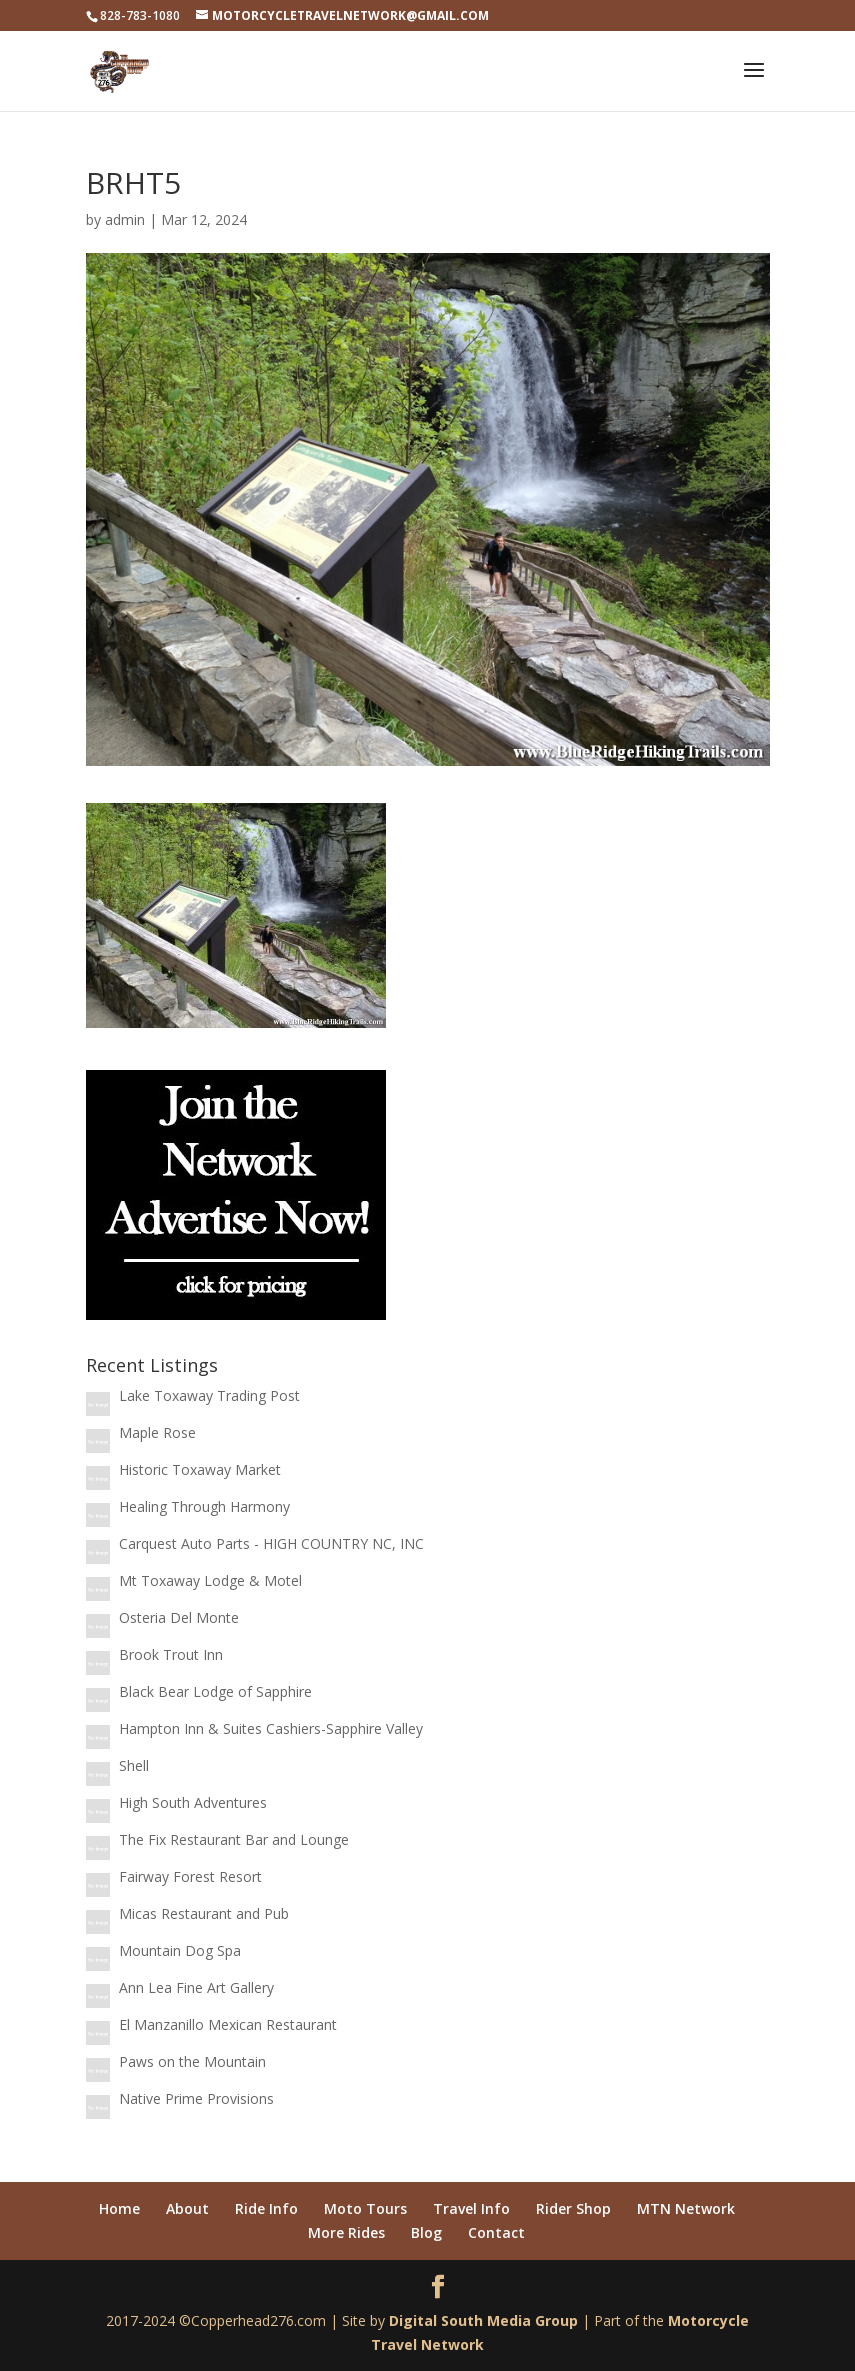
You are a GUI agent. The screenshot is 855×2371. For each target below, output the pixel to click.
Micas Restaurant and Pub (204, 1913)
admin (125, 219)
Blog (426, 2232)
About (187, 2208)
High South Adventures (193, 1802)
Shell (134, 1765)
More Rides (346, 2232)
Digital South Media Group (483, 2320)
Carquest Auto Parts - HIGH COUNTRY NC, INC (271, 1543)
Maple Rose (157, 1432)
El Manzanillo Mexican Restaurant (228, 2024)
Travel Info (471, 2208)
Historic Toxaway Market (200, 1469)
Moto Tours (365, 2208)
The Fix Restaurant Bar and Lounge (234, 1839)
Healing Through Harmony (204, 1506)
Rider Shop (573, 2208)
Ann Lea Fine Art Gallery (196, 1987)
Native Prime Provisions (196, 2098)
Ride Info (266, 2208)
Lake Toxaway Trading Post (209, 1395)
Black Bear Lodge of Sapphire (215, 1691)
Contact (496, 2232)
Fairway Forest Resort (190, 1876)
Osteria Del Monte (179, 1617)
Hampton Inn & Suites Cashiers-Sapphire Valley (271, 1728)
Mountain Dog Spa (180, 1950)
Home (119, 2208)
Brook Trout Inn (171, 1654)
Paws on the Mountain (192, 2061)
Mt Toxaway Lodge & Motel (210, 1580)
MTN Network (686, 2208)
